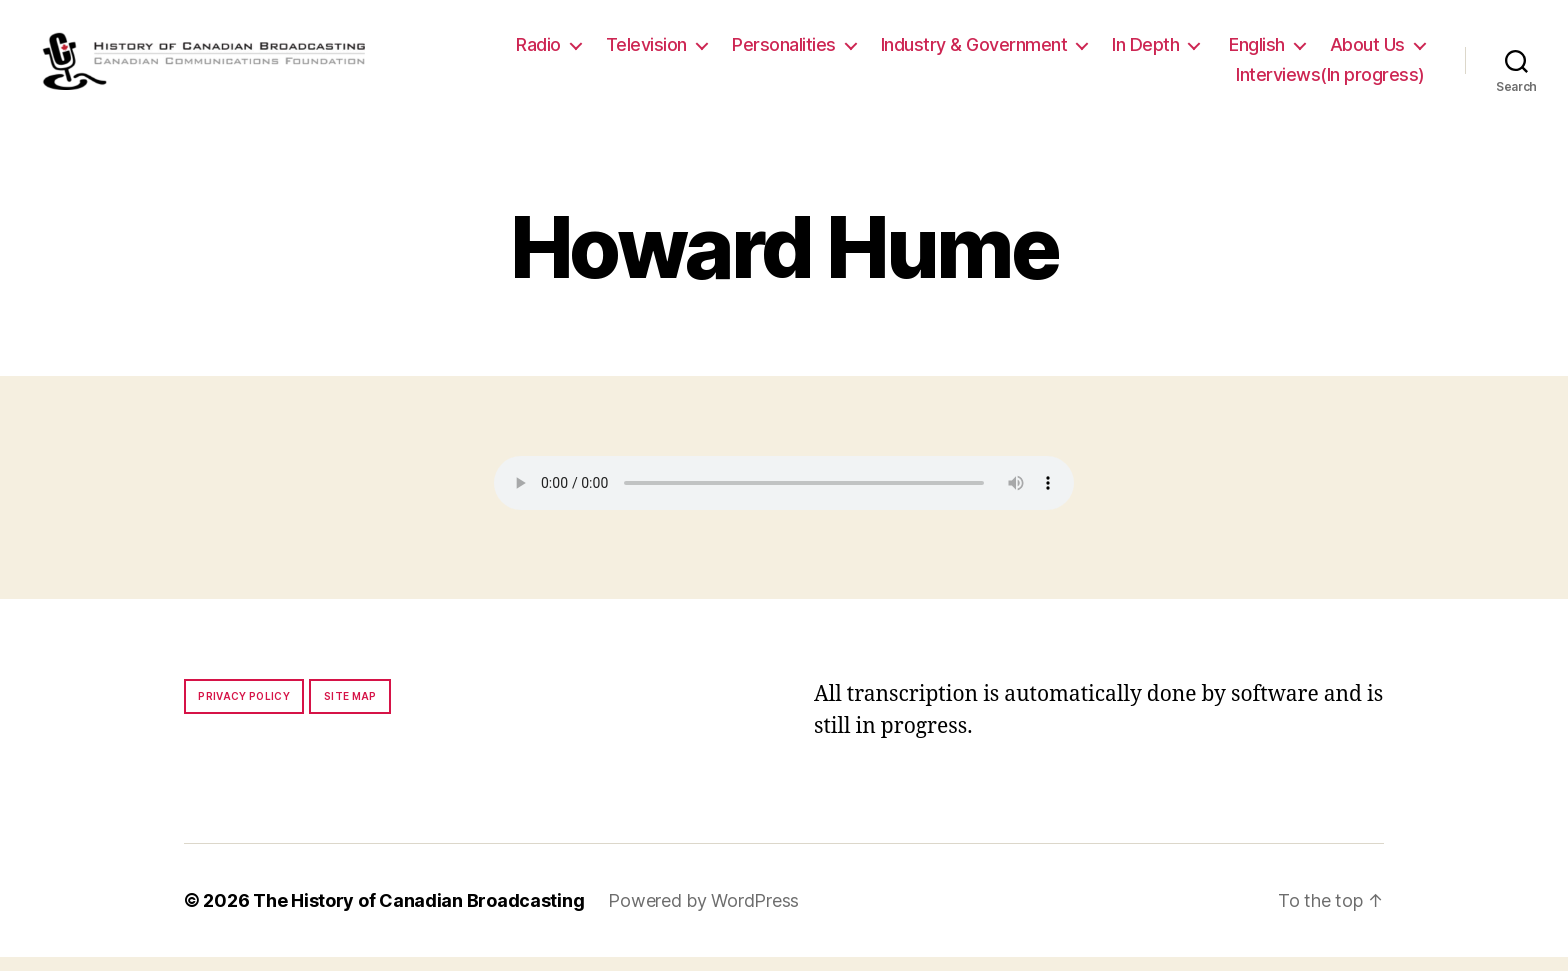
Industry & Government (974, 51)
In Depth (1145, 51)
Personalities (784, 51)
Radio (538, 51)
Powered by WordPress (703, 914)
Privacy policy (244, 710)
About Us (1367, 51)
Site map (350, 710)
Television (646, 51)
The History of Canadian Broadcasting (418, 914)
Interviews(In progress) (1330, 81)
